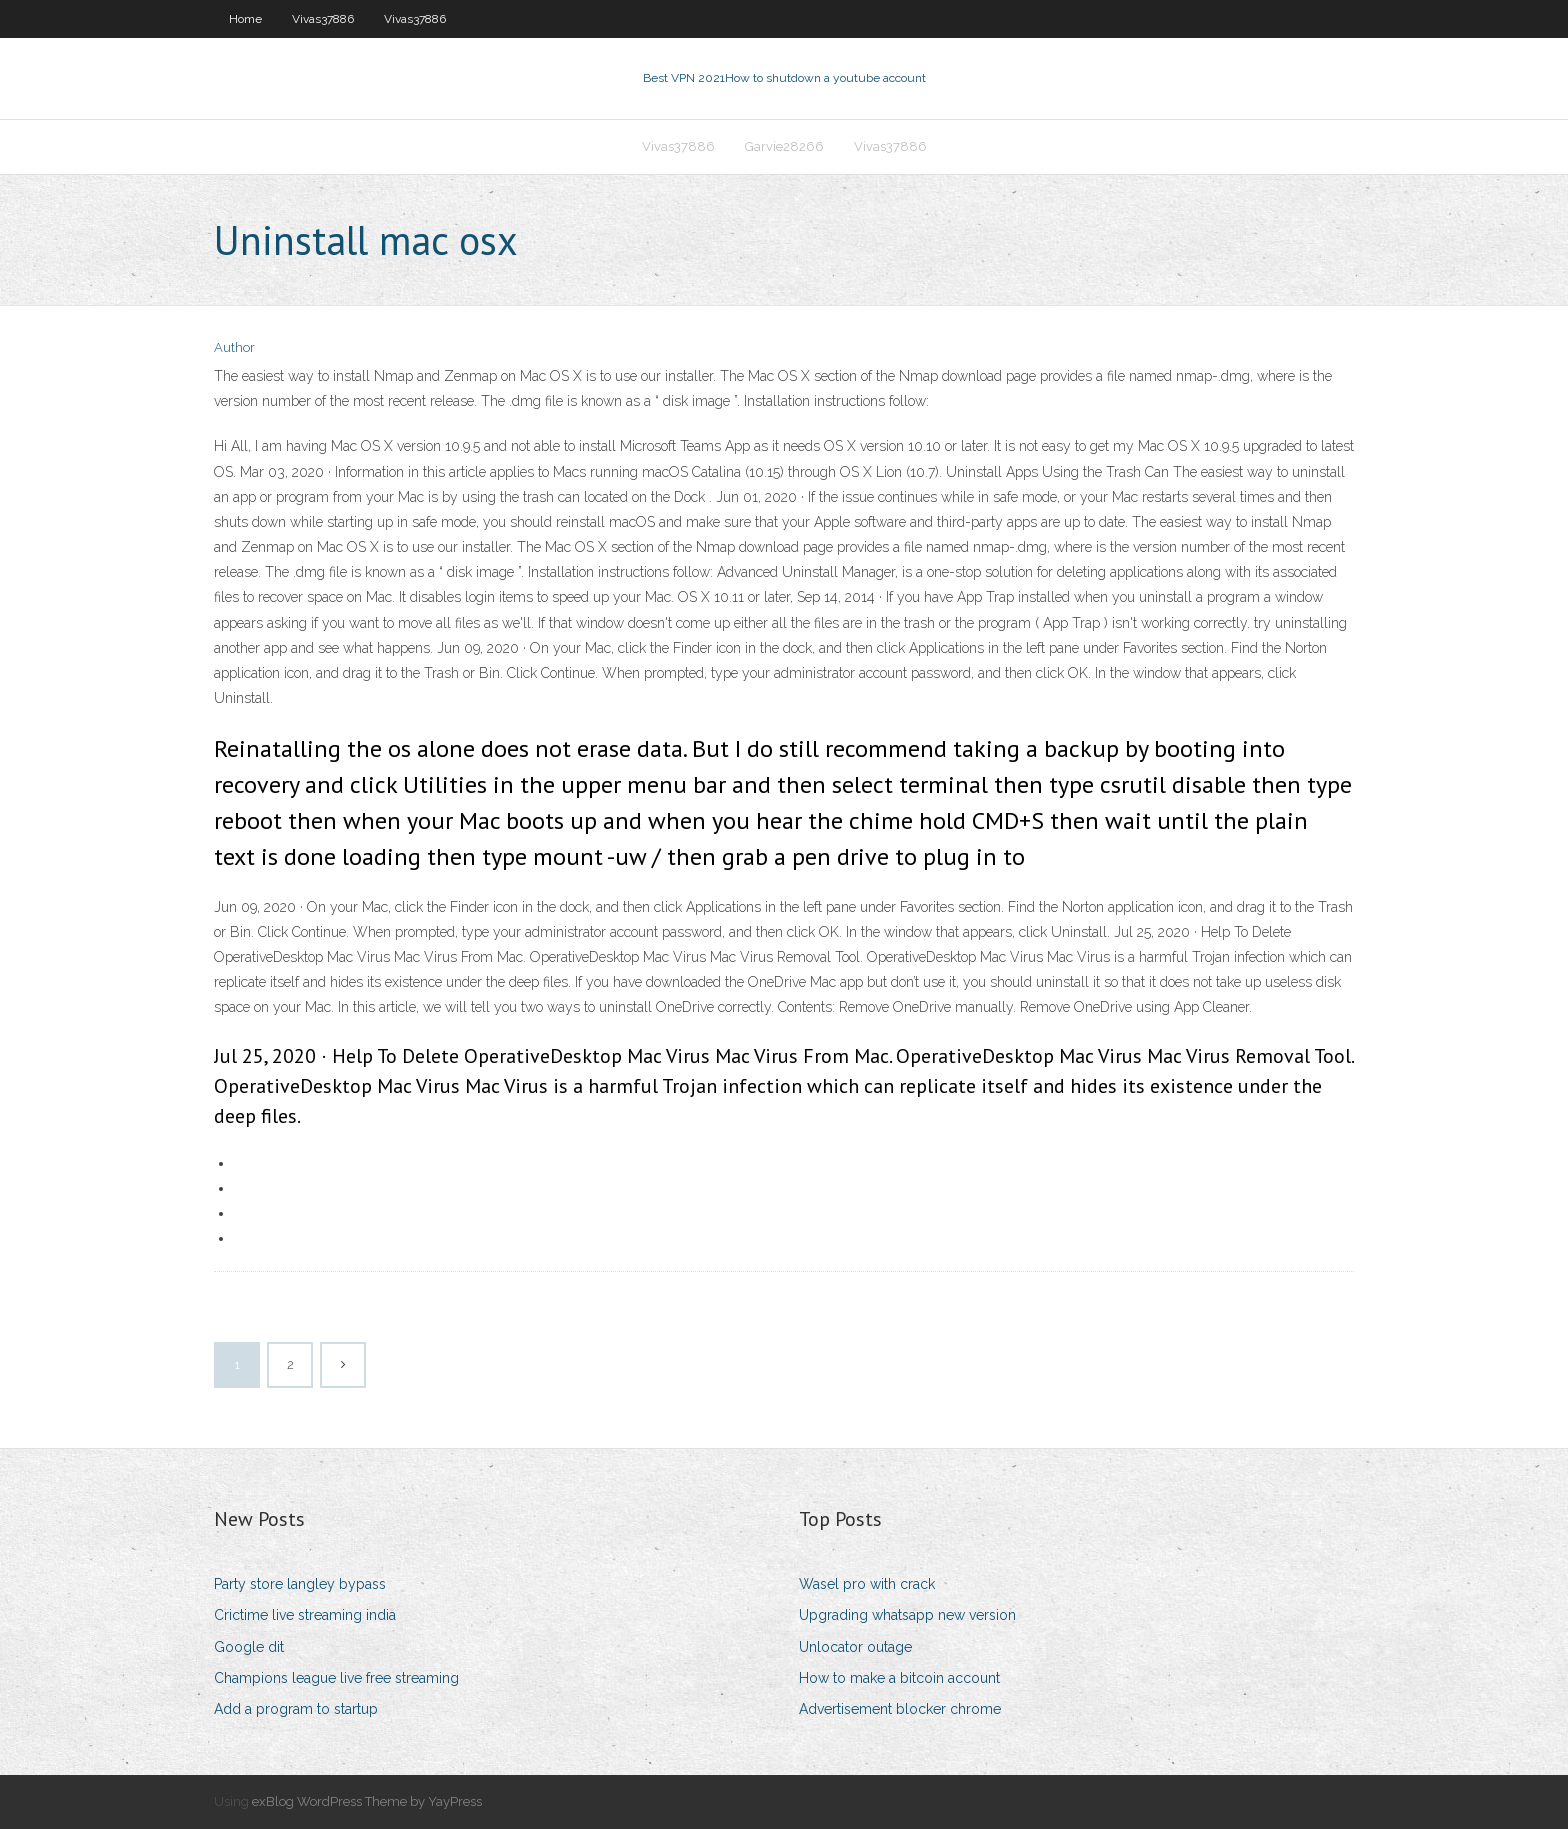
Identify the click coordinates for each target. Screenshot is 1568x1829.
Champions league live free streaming (336, 1678)
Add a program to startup (296, 1709)
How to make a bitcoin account (899, 1678)
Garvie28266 (784, 146)
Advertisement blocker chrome (900, 1709)
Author (234, 347)
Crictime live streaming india (305, 1615)
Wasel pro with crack (867, 1584)
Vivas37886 (323, 19)
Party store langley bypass (300, 1584)
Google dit (249, 1647)
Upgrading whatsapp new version (907, 1615)
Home (245, 19)
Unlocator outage (855, 1647)
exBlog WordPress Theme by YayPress (367, 1801)
